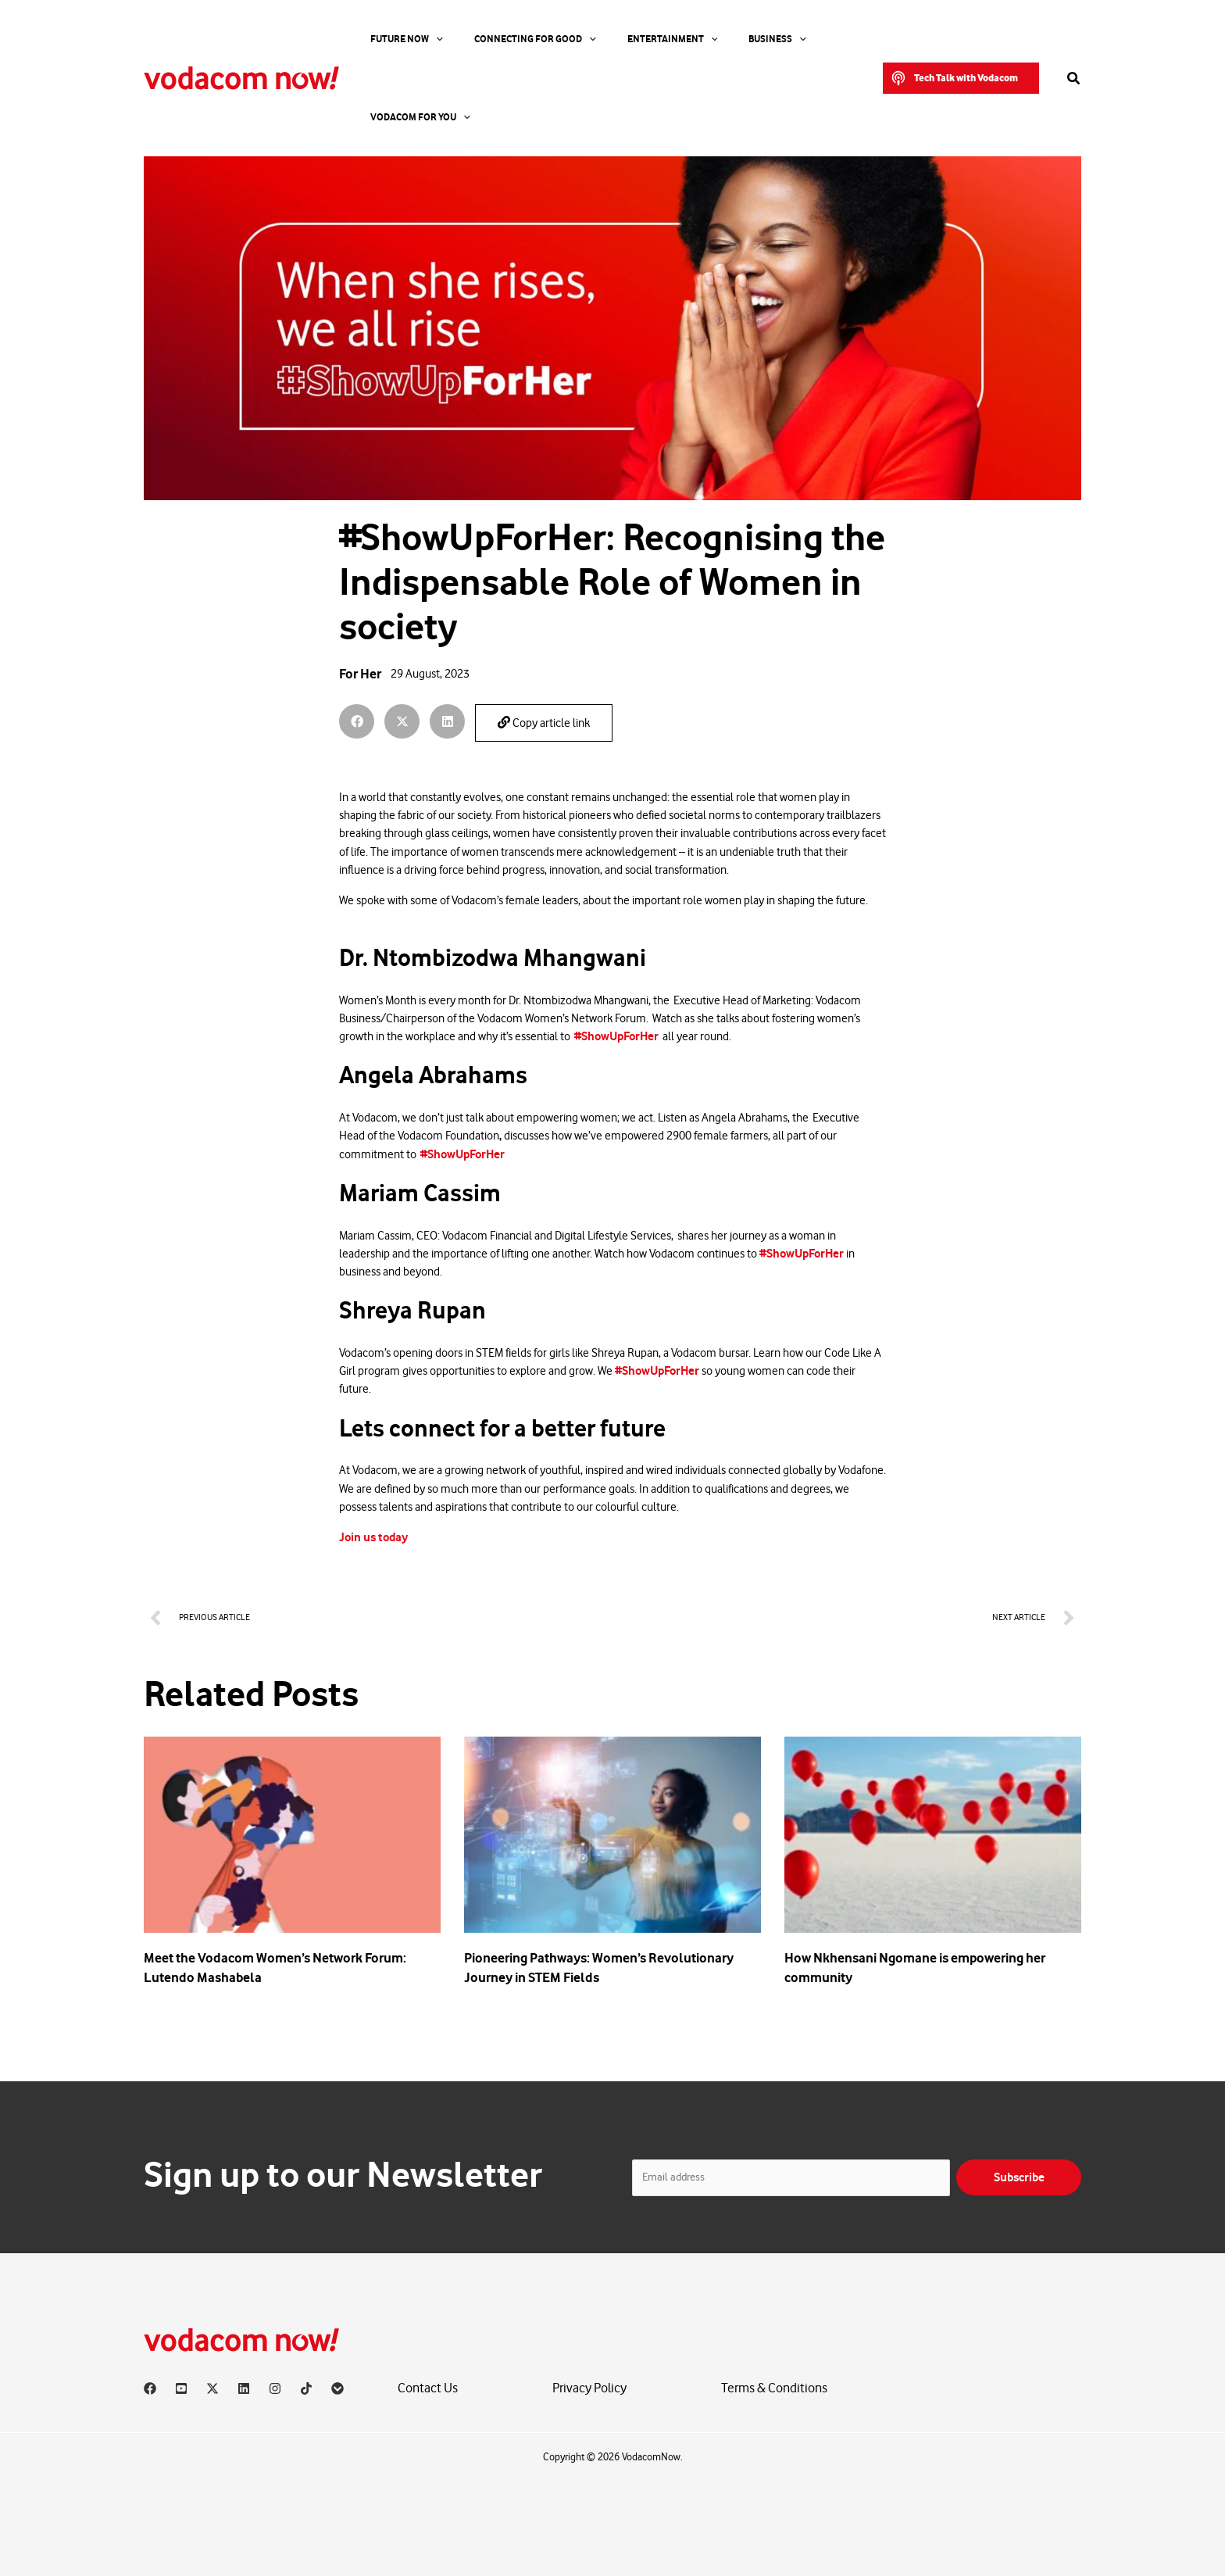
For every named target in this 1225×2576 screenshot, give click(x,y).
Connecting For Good (500, 39)
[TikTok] (306, 2388)
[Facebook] (150, 2388)
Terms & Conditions (774, 2388)
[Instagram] (275, 2388)
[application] (420, 39)
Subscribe (1019, 2177)
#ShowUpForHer (616, 1036)
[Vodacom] (337, 2388)
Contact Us (428, 2388)
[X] (212, 2388)
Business (703, 39)
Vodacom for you (794, 39)
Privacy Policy (589, 2388)
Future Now (391, 39)
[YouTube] (181, 2388)
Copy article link (544, 723)
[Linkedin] (244, 2388)
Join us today (373, 1537)
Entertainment (618, 39)
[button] (961, 39)
